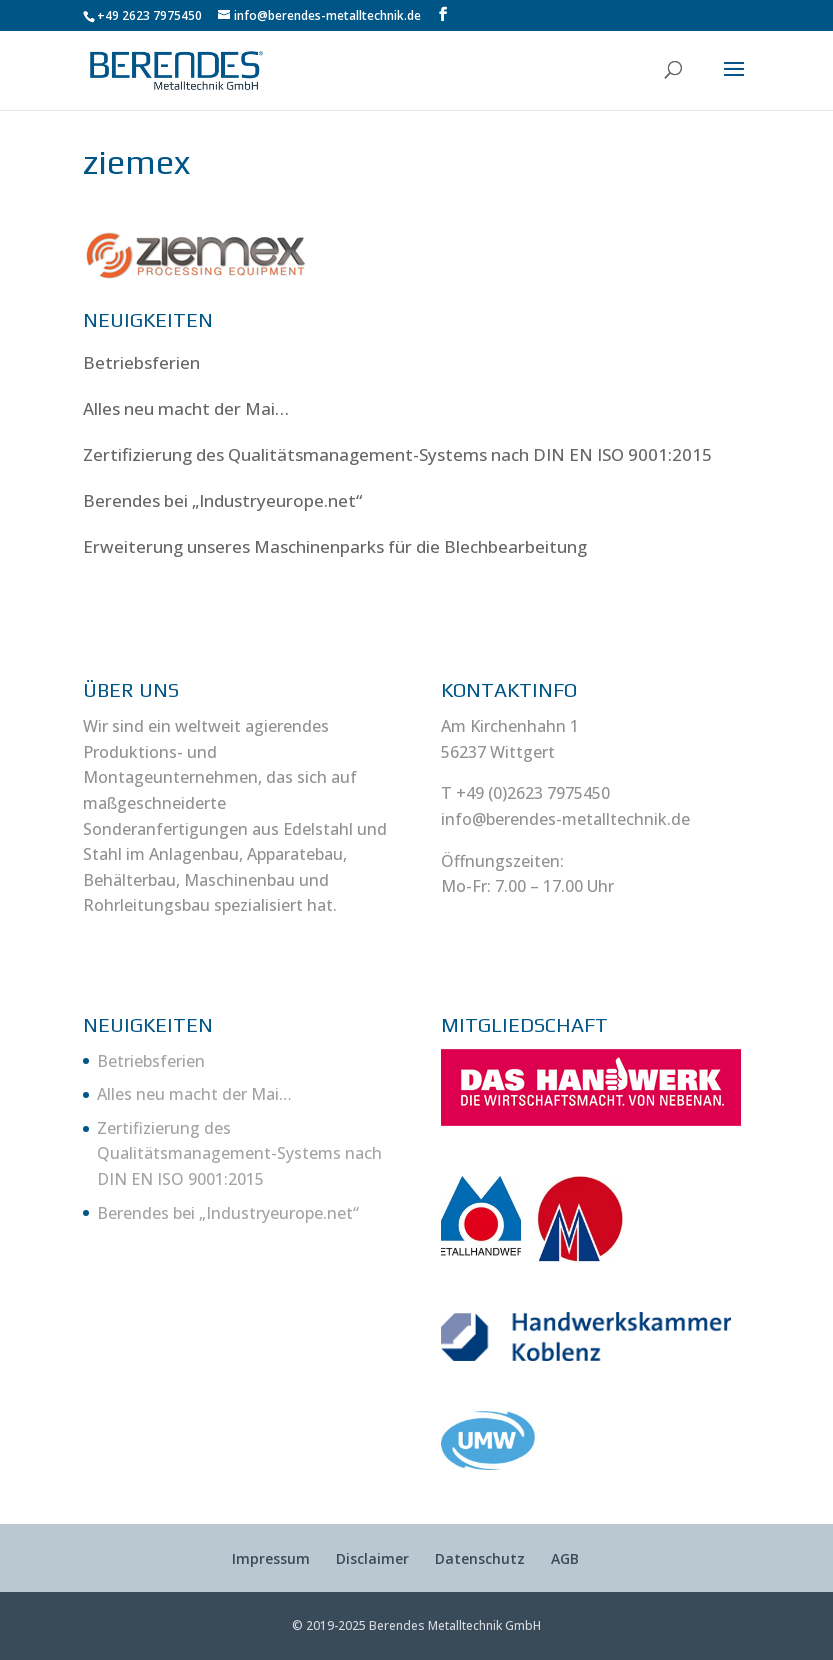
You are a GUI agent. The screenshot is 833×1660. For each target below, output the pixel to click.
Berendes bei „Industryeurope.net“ (222, 500)
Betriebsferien (141, 362)
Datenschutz (480, 1558)
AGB (565, 1558)
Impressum (271, 1558)
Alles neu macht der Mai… (186, 408)
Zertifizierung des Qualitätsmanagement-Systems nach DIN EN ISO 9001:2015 (397, 454)
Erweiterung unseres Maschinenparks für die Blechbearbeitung (335, 546)
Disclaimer (372, 1558)
